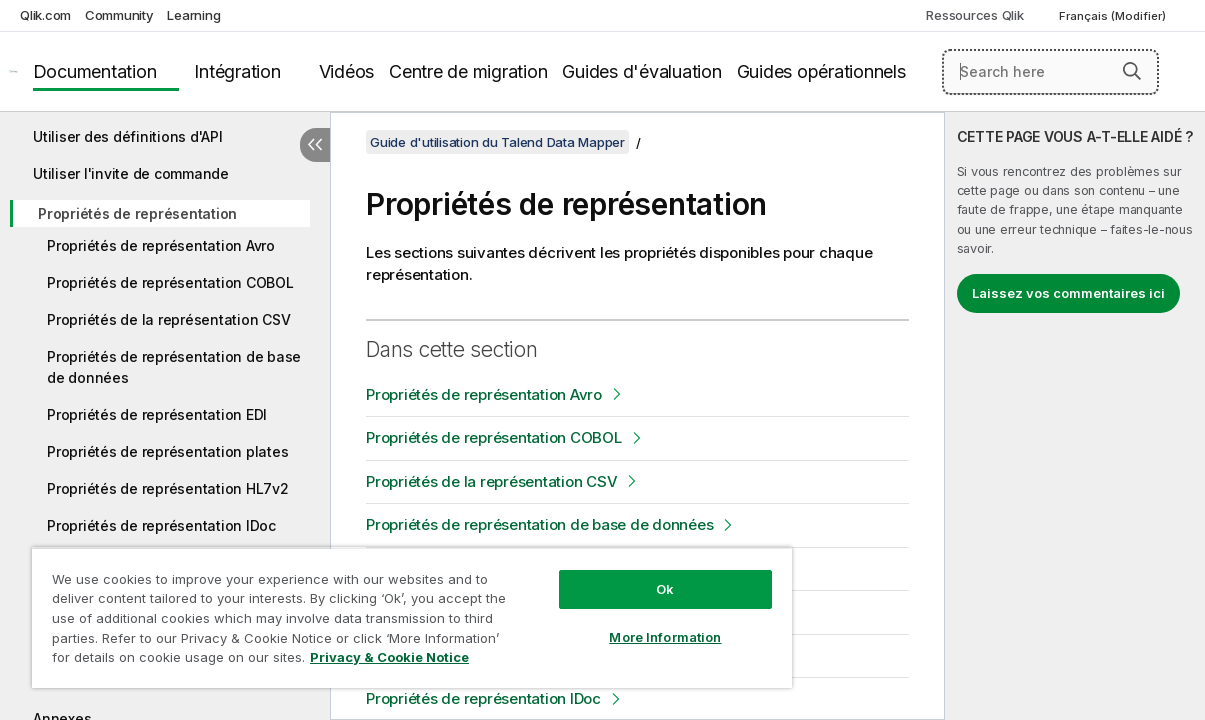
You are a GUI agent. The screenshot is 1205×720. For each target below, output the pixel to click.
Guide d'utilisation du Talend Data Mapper (497, 142)
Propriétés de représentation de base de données (174, 367)
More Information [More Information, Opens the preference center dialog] (614, 622)
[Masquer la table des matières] (315, 145)
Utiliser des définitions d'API (128, 136)
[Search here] (1050, 72)
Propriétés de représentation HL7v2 (168, 488)
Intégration (237, 71)
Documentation (95, 71)
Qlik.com (45, 15)
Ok (614, 574)
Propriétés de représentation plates (167, 451)
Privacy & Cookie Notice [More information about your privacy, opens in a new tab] (168, 661)
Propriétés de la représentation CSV (168, 319)
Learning (193, 15)
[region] (381, 610)
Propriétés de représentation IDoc (161, 525)
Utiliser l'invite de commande (131, 173)
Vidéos (347, 71)
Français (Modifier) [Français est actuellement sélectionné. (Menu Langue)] (1114, 16)
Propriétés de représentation (137, 213)
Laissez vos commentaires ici (1068, 293)
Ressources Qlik (974, 15)
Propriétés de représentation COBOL (170, 282)
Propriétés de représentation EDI (157, 414)
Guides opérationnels (821, 71)
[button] (1132, 71)
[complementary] (1075, 416)
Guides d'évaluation (641, 71)
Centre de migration (468, 71)
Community (119, 15)
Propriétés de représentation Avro (161, 245)
